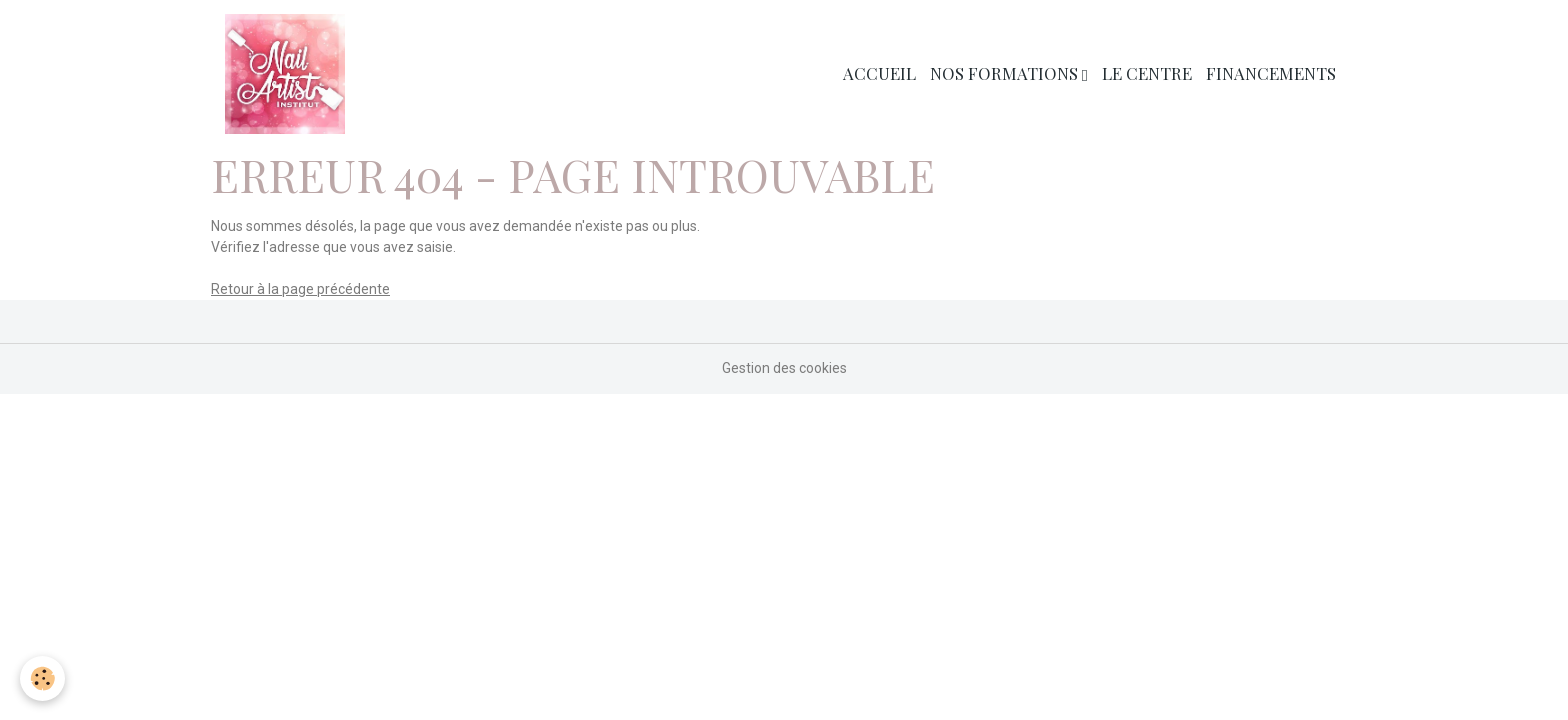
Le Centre (1147, 73)
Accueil (879, 73)
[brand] (288, 74)
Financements (1271, 73)
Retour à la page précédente (300, 289)
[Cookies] (42, 678)
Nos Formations (1006, 73)
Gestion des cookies (784, 368)
